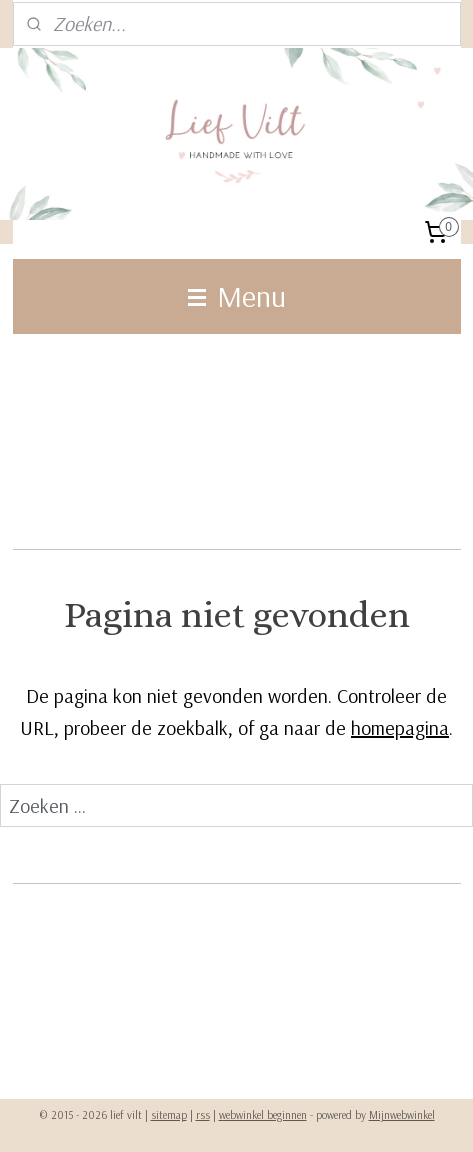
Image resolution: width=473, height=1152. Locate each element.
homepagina (400, 727)
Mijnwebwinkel (402, 1115)
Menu (237, 296)
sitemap (169, 1115)
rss (203, 1115)
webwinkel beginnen (263, 1115)
